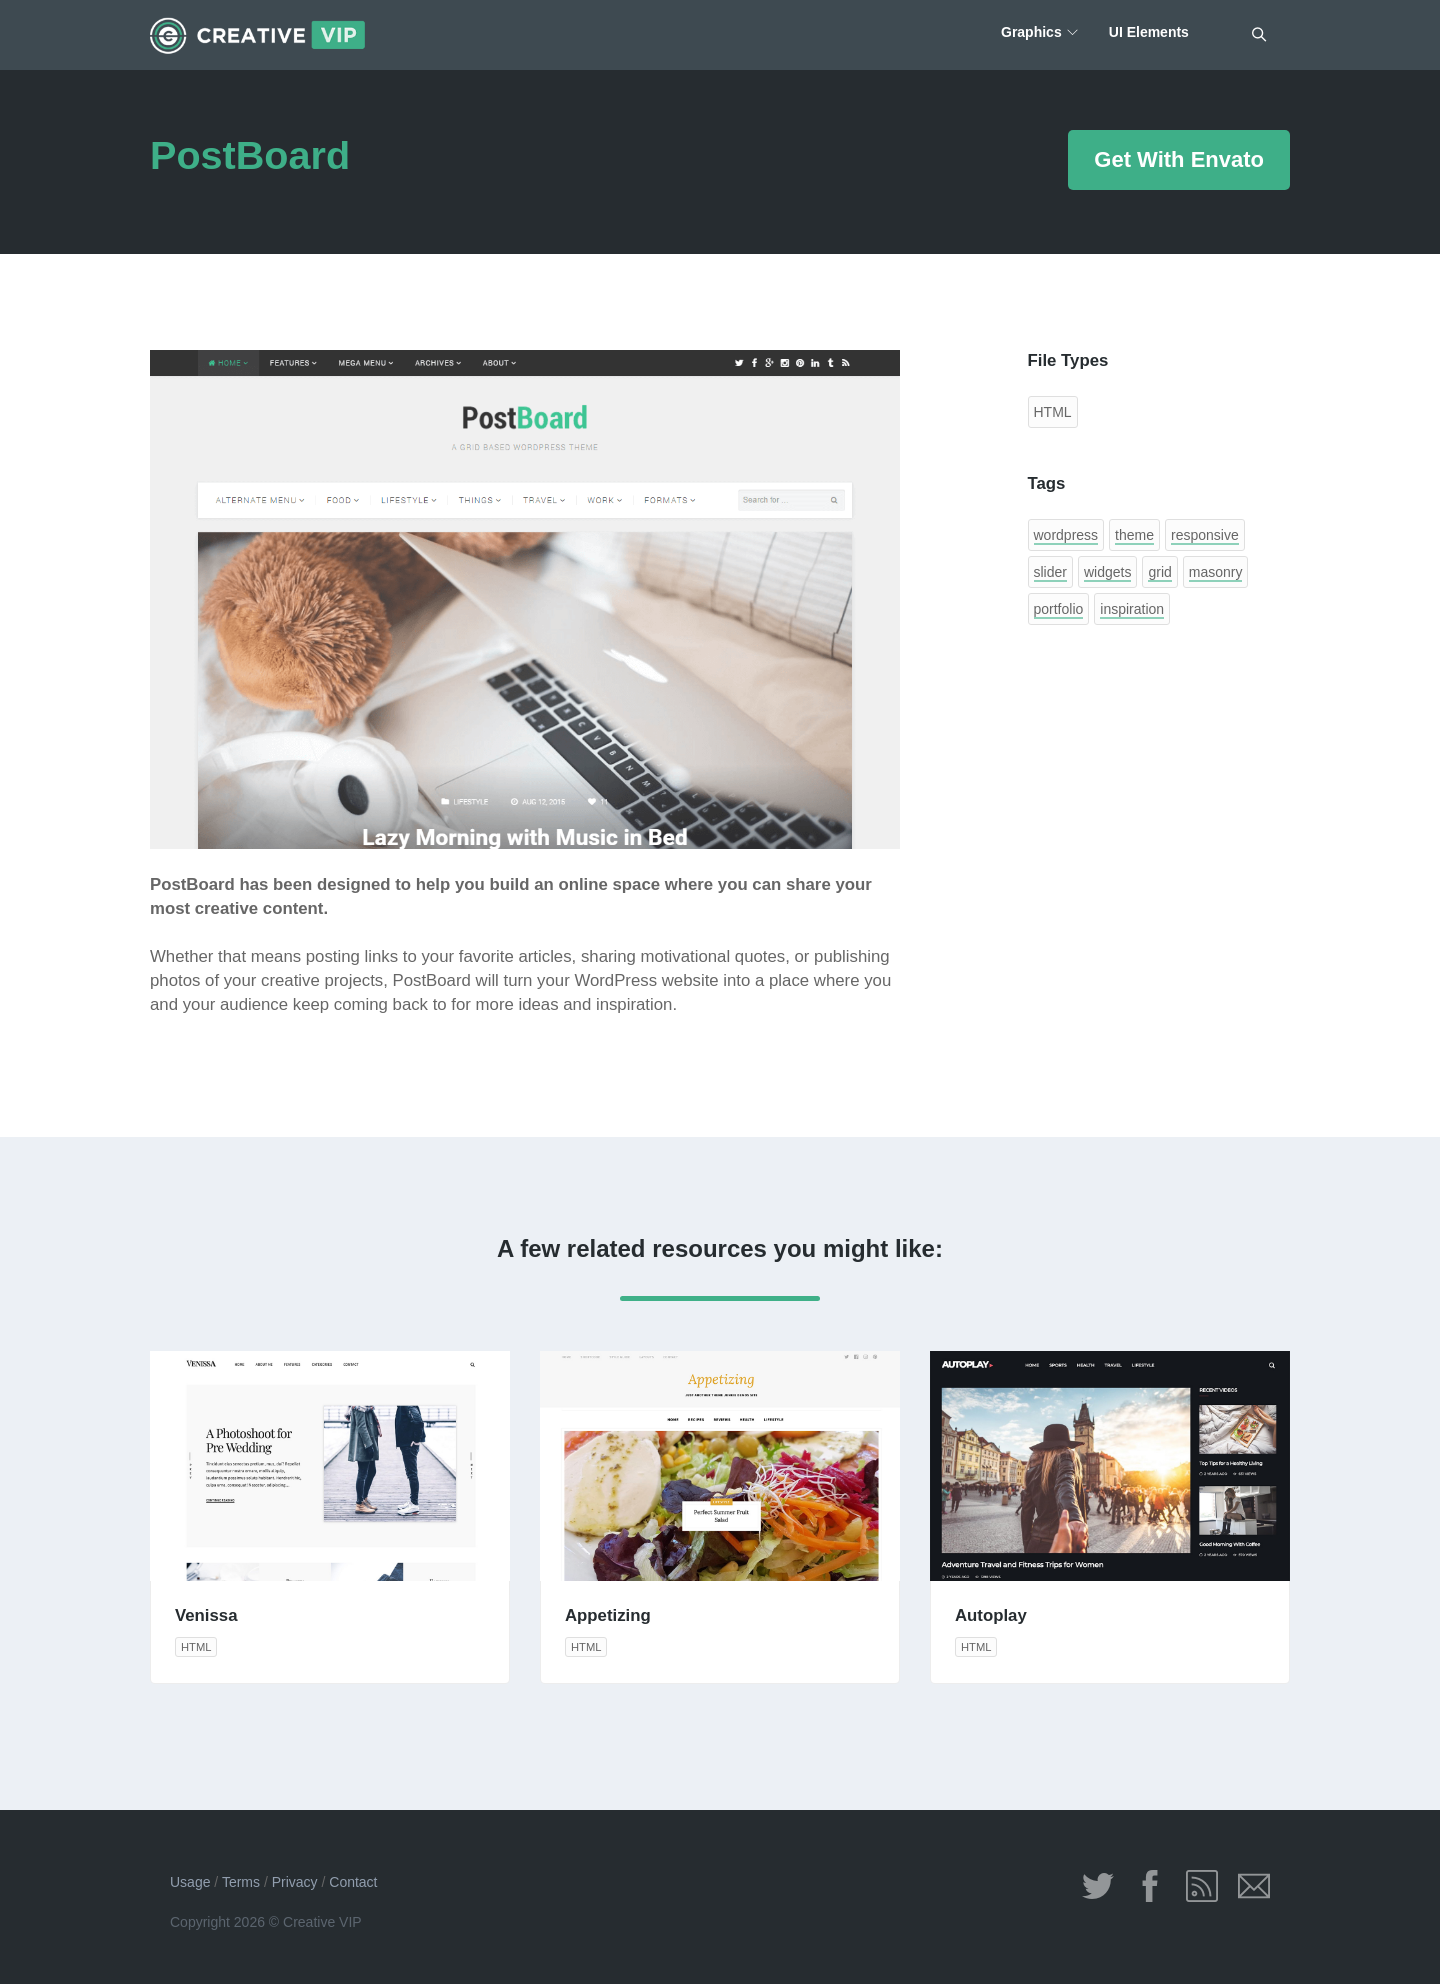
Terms (241, 1886)
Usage (190, 1886)
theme (1134, 535)
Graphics (1027, 35)
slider (1050, 572)
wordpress (1066, 535)
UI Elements (1148, 35)
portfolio (1059, 609)
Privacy (295, 1886)
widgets (1107, 572)
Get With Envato (1179, 159)
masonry (1216, 572)
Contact (353, 1886)
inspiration (1132, 609)
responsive (1205, 535)
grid (1159, 572)
